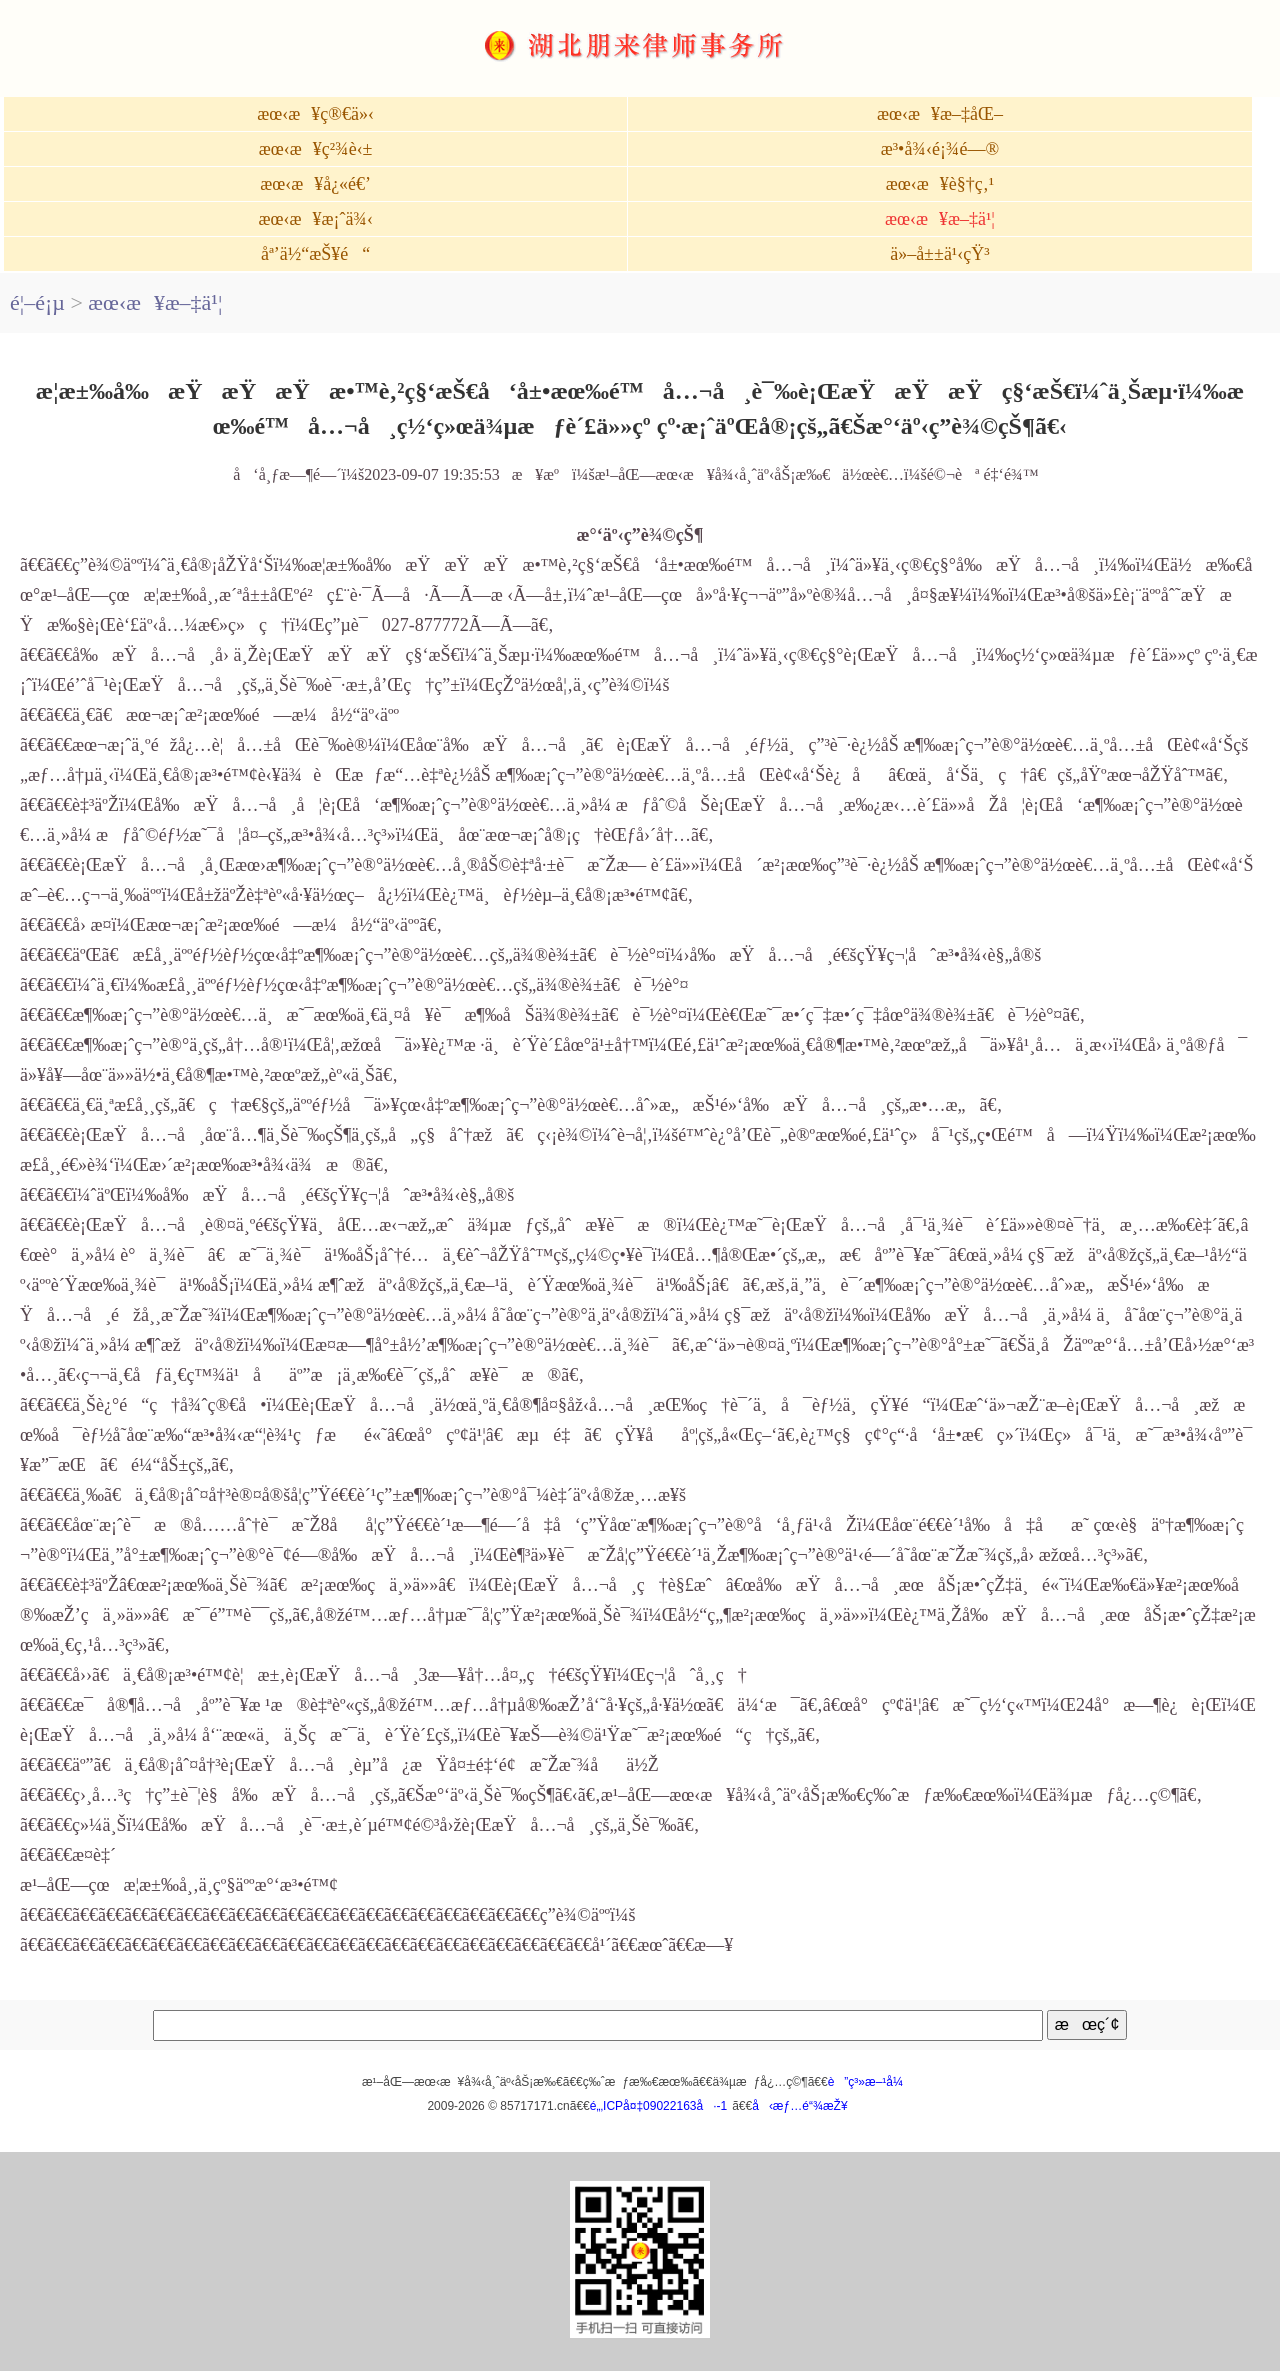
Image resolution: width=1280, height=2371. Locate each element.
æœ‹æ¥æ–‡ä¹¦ (940, 219)
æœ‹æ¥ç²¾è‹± (316, 149)
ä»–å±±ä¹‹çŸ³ (940, 254)
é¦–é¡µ (37, 302)
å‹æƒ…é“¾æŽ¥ (799, 2106)
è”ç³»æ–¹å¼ (870, 2082)
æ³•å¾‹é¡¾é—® (940, 149)
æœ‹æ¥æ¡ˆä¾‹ (315, 219)
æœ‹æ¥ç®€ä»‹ (315, 114)
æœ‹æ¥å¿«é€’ (315, 184)
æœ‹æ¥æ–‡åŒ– (940, 114)
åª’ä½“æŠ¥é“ (315, 254)
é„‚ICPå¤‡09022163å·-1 (658, 2106)
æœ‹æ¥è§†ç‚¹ (940, 184)
